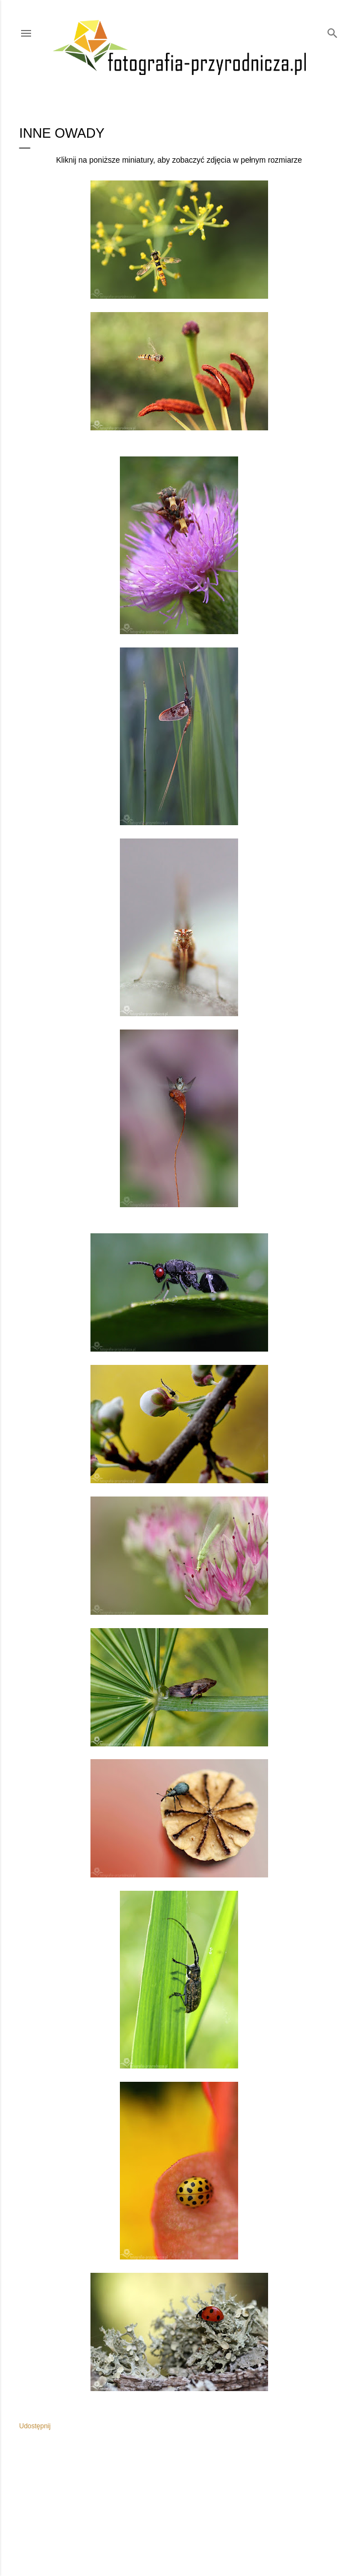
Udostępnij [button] (35, 2426)
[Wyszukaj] (332, 31)
